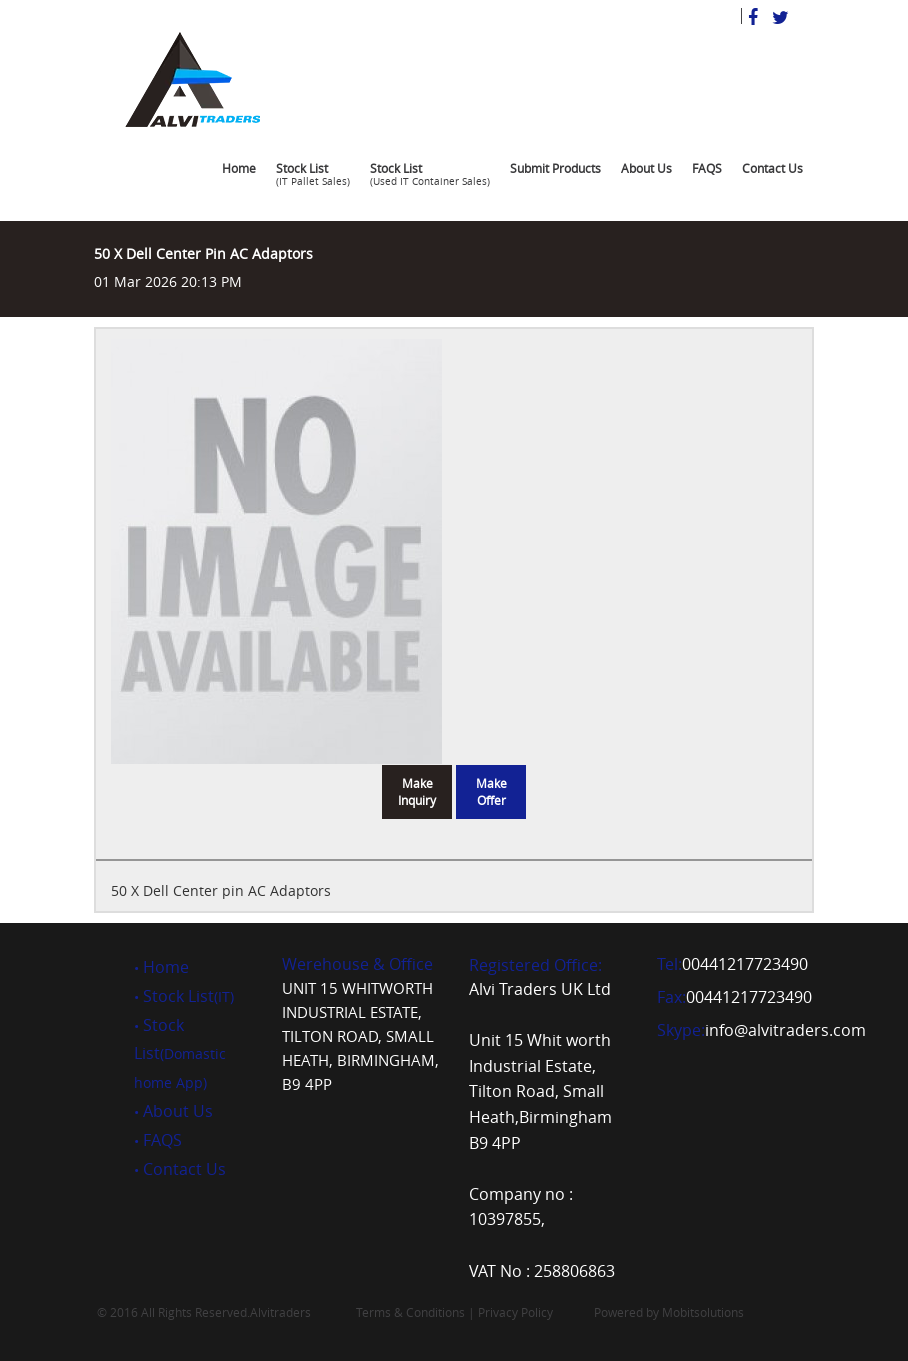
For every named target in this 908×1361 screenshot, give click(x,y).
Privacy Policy (515, 1312)
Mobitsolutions (703, 1312)
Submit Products (555, 168)
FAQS (707, 168)
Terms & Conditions (410, 1312)
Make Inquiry (417, 791)
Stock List (313, 178)
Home (239, 168)
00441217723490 (745, 964)
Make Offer (491, 791)
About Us (646, 168)
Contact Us (772, 168)
